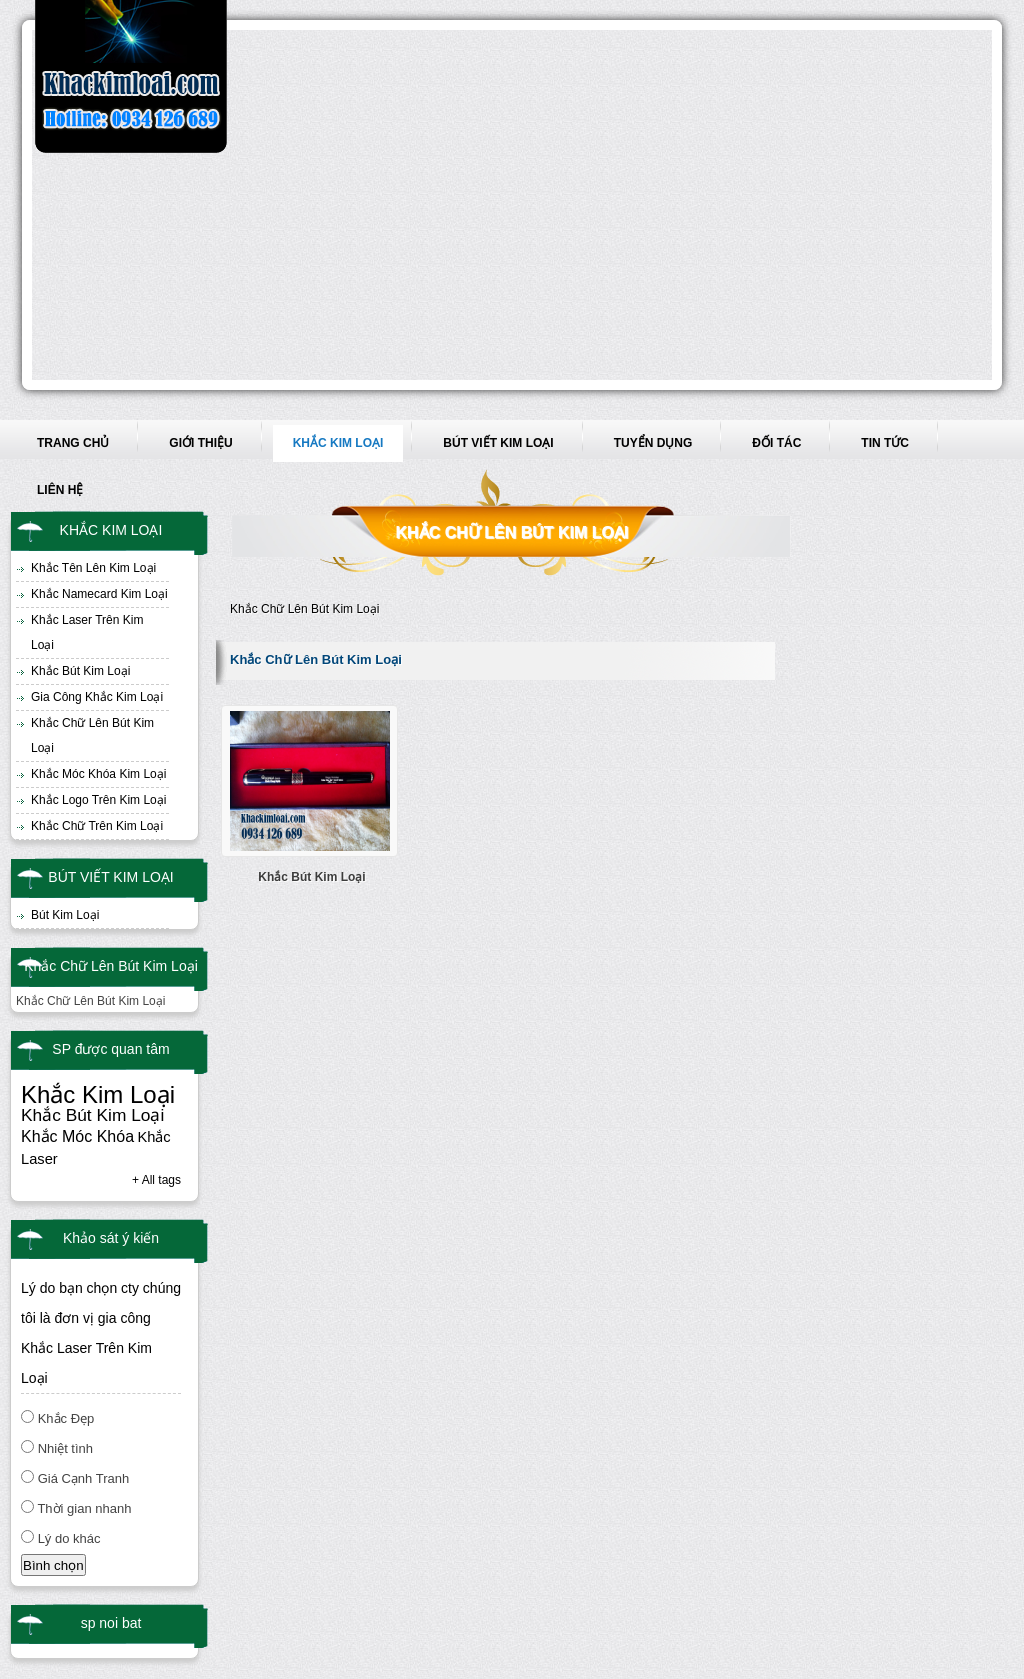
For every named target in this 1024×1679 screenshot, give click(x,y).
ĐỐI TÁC (776, 443)
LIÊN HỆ (60, 490)
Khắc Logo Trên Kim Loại (98, 800)
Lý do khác (69, 1538)
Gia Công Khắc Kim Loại (97, 697)
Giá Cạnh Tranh (84, 1478)
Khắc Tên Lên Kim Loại (93, 568)
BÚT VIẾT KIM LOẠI (498, 443)
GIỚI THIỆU (200, 443)
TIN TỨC (885, 443)
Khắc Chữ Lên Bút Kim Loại (92, 735)
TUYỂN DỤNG (653, 443)
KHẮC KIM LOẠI (338, 443)
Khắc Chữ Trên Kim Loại (97, 826)
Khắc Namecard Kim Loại (99, 594)
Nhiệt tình (65, 1448)
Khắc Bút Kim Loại (80, 671)
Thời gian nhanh (84, 1508)
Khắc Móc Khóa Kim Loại (98, 774)
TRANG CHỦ (73, 443)
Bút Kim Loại (65, 915)
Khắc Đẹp (66, 1418)
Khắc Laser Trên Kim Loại (87, 632)
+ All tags (156, 1180)
